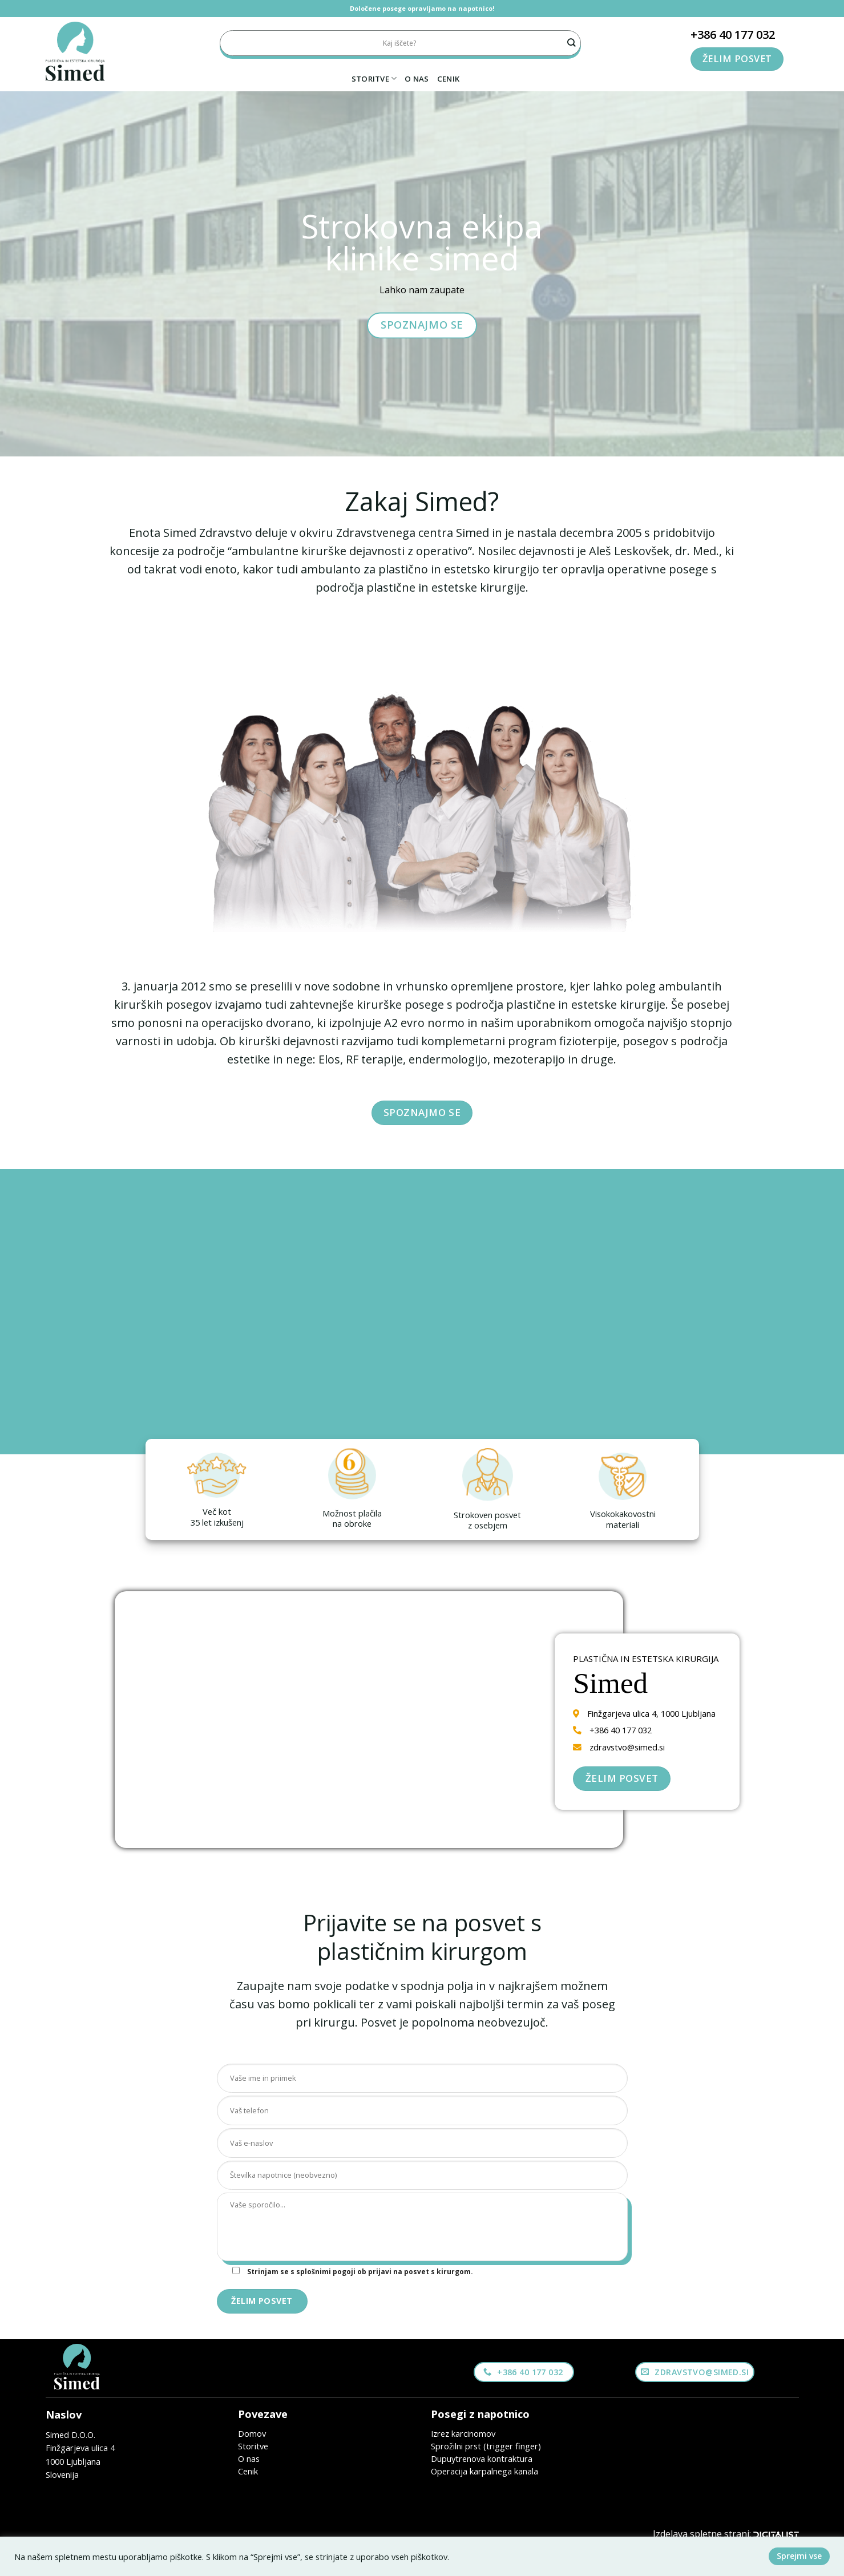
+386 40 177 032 (732, 34)
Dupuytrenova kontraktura (481, 2458)
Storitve (374, 78)
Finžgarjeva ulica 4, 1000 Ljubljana (651, 1713)
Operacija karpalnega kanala (484, 2471)
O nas (417, 79)
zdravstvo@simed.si (627, 1747)
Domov (252, 2433)
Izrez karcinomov (463, 2433)
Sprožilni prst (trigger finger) (486, 2446)
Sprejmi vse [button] (799, 2555)
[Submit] (572, 43)
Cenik (448, 79)
